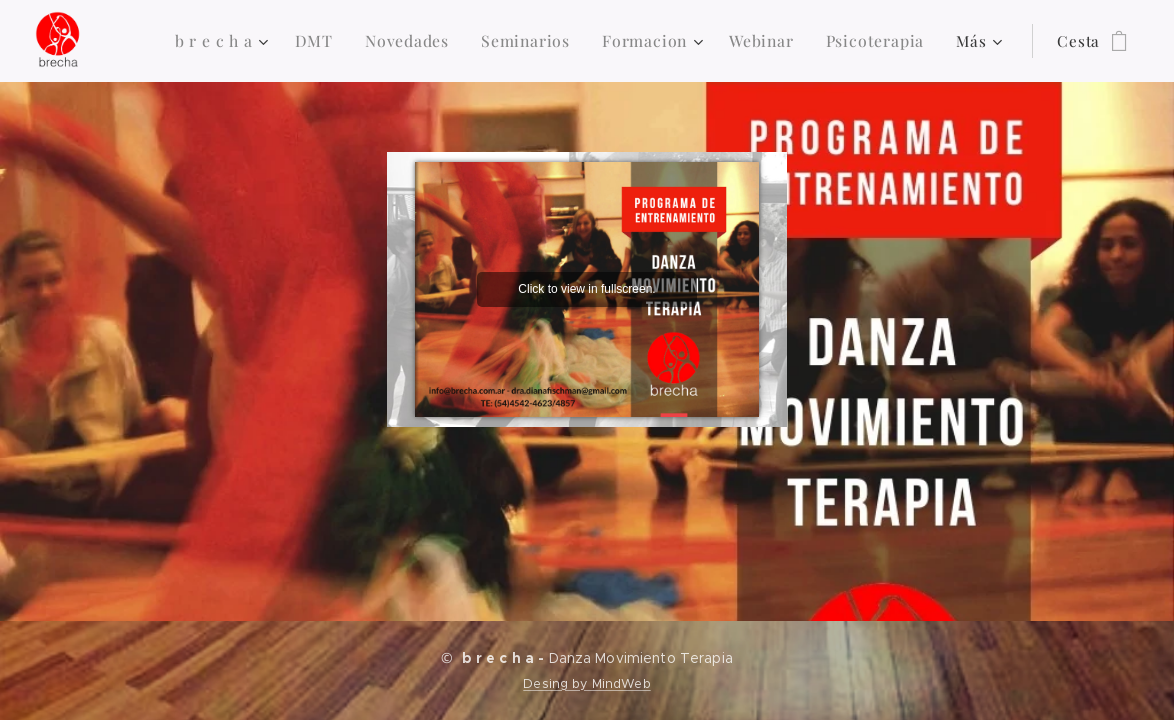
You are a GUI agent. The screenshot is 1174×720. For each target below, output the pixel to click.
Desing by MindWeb (586, 683)
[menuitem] (238, 41)
